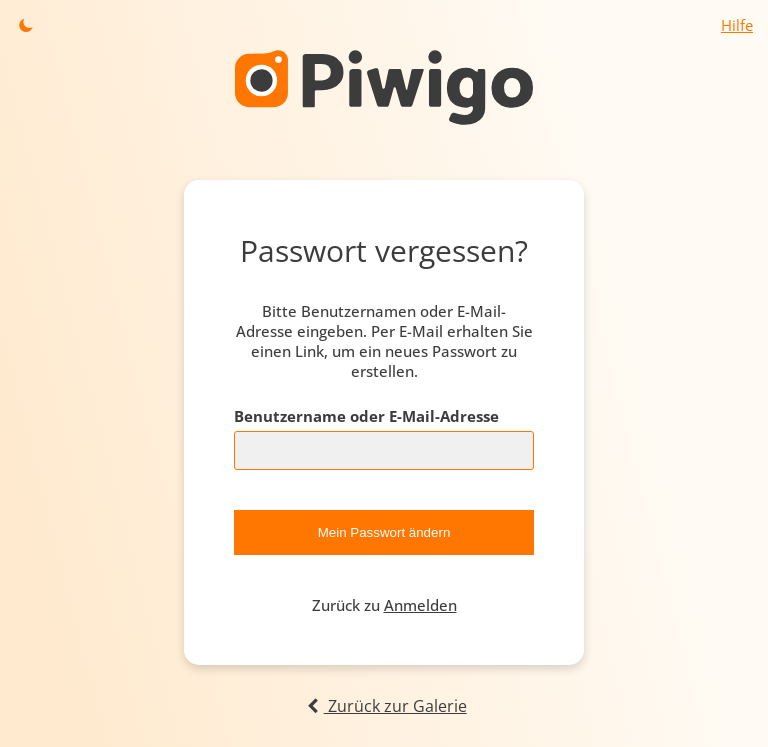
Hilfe (737, 25)
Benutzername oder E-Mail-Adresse (366, 416)
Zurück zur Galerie (383, 706)
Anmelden (420, 605)
